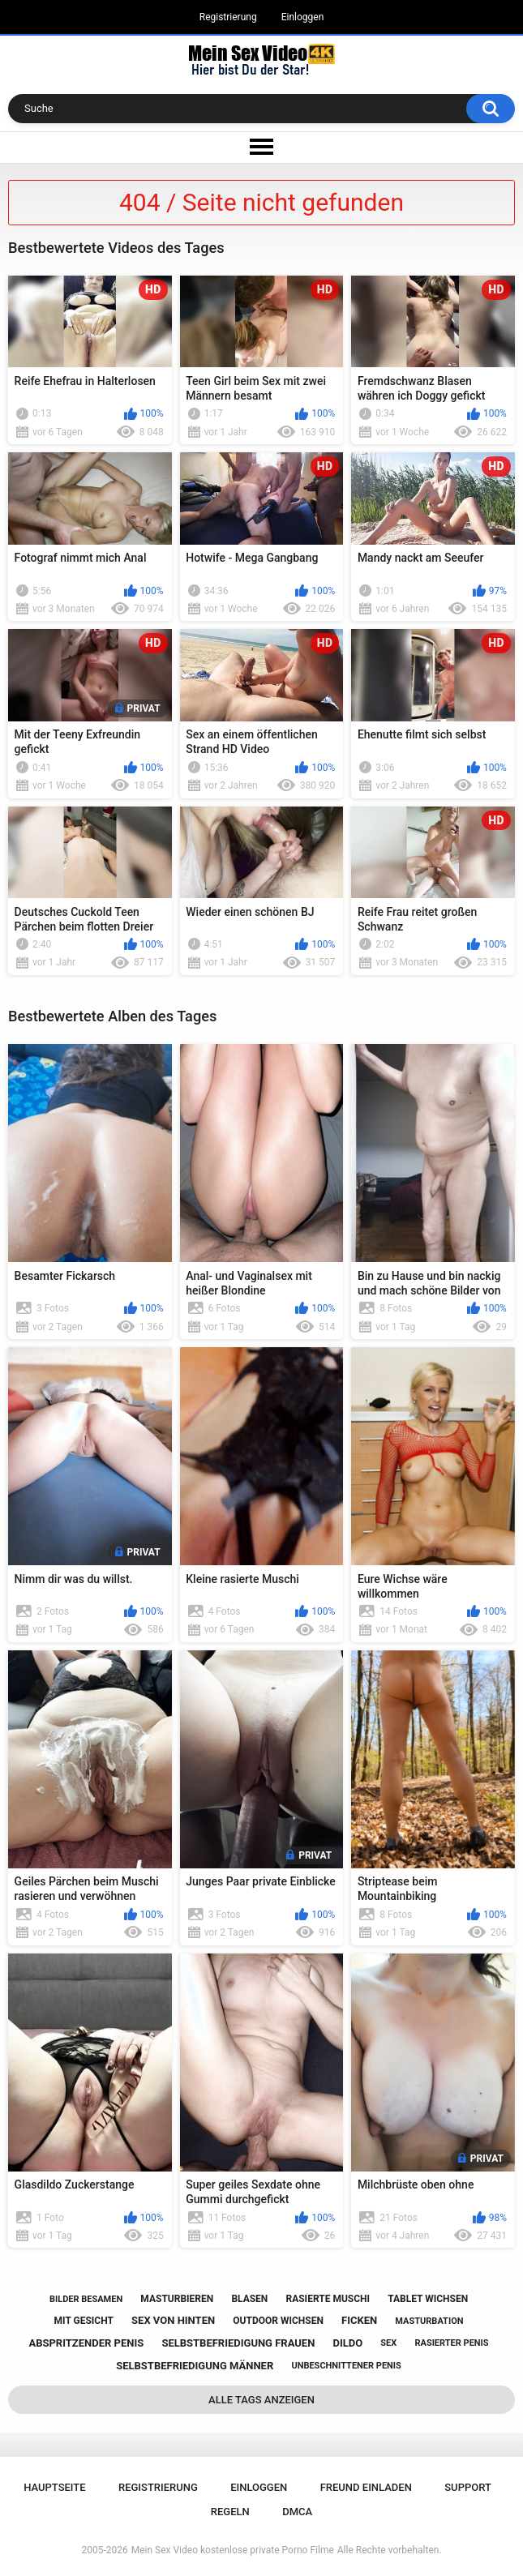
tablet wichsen (428, 2298)
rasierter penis (451, 2343)
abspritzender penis (86, 2343)
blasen (249, 2298)
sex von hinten (173, 2320)
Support (467, 2487)
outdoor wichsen (278, 2320)
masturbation (429, 2321)
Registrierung (228, 17)
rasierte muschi (327, 2298)
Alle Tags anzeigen (261, 2400)
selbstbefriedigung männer (194, 2366)
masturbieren (176, 2298)
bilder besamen (85, 2299)
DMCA (297, 2511)
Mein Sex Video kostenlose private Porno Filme (232, 2550)
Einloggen (302, 17)
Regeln (230, 2511)
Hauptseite (54, 2487)
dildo (348, 2343)
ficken (359, 2320)
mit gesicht (84, 2320)
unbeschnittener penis (346, 2365)
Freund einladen (366, 2487)
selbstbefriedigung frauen (238, 2343)
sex (388, 2343)
